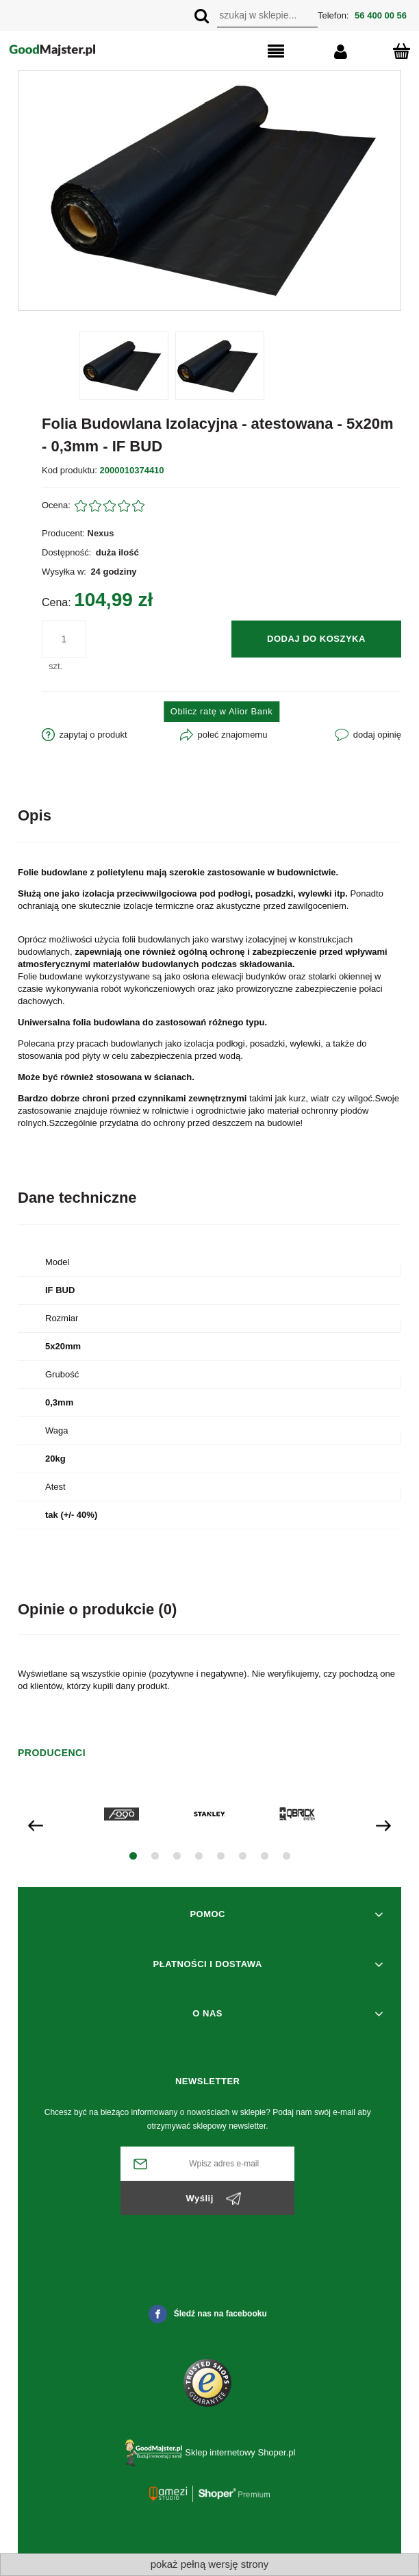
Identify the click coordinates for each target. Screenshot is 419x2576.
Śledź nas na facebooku (208, 2314)
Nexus (101, 533)
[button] (253, 52)
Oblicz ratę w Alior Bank (221, 711)
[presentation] (35, 1824)
